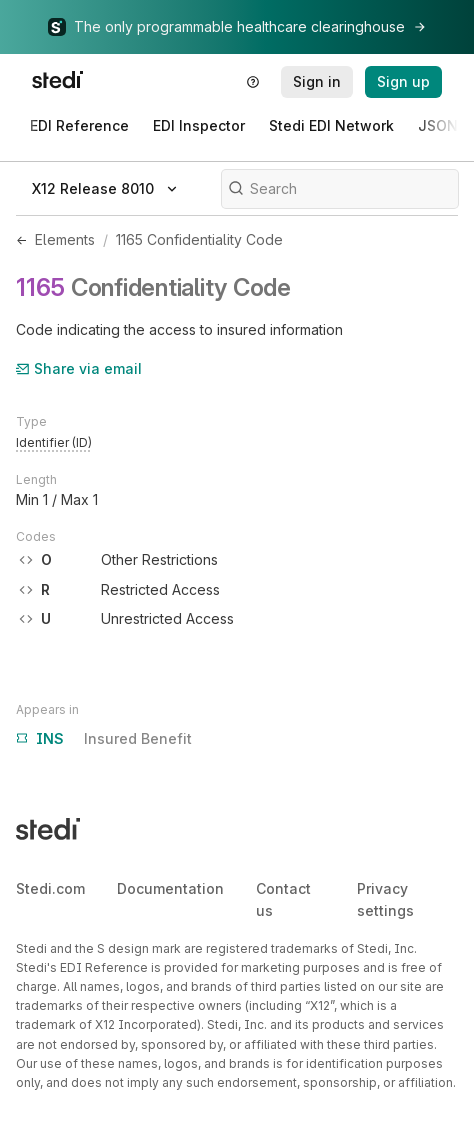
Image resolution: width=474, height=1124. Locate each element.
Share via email (79, 368)
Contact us (283, 899)
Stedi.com (50, 888)
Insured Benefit (104, 739)
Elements (65, 239)
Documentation (170, 888)
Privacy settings (385, 899)
